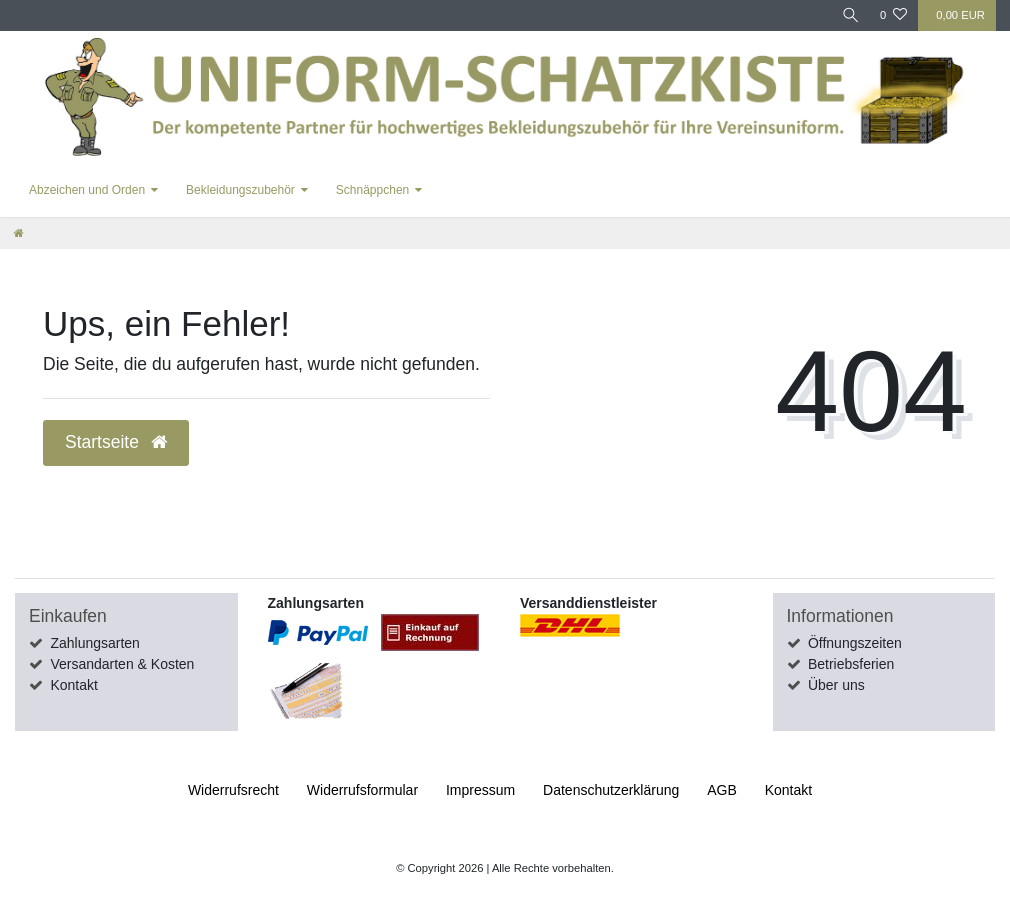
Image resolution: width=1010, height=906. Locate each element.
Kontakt (73, 685)
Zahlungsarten (95, 643)
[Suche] (849, 15)
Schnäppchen (372, 190)
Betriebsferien (851, 664)
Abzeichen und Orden (87, 190)
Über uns (836, 685)
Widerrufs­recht (233, 790)
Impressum (480, 790)
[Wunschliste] (893, 15)
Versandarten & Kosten (122, 664)
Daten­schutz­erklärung (611, 790)
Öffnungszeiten (855, 643)
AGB (722, 790)
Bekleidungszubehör (240, 190)
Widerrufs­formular (362, 790)
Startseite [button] (116, 442)
